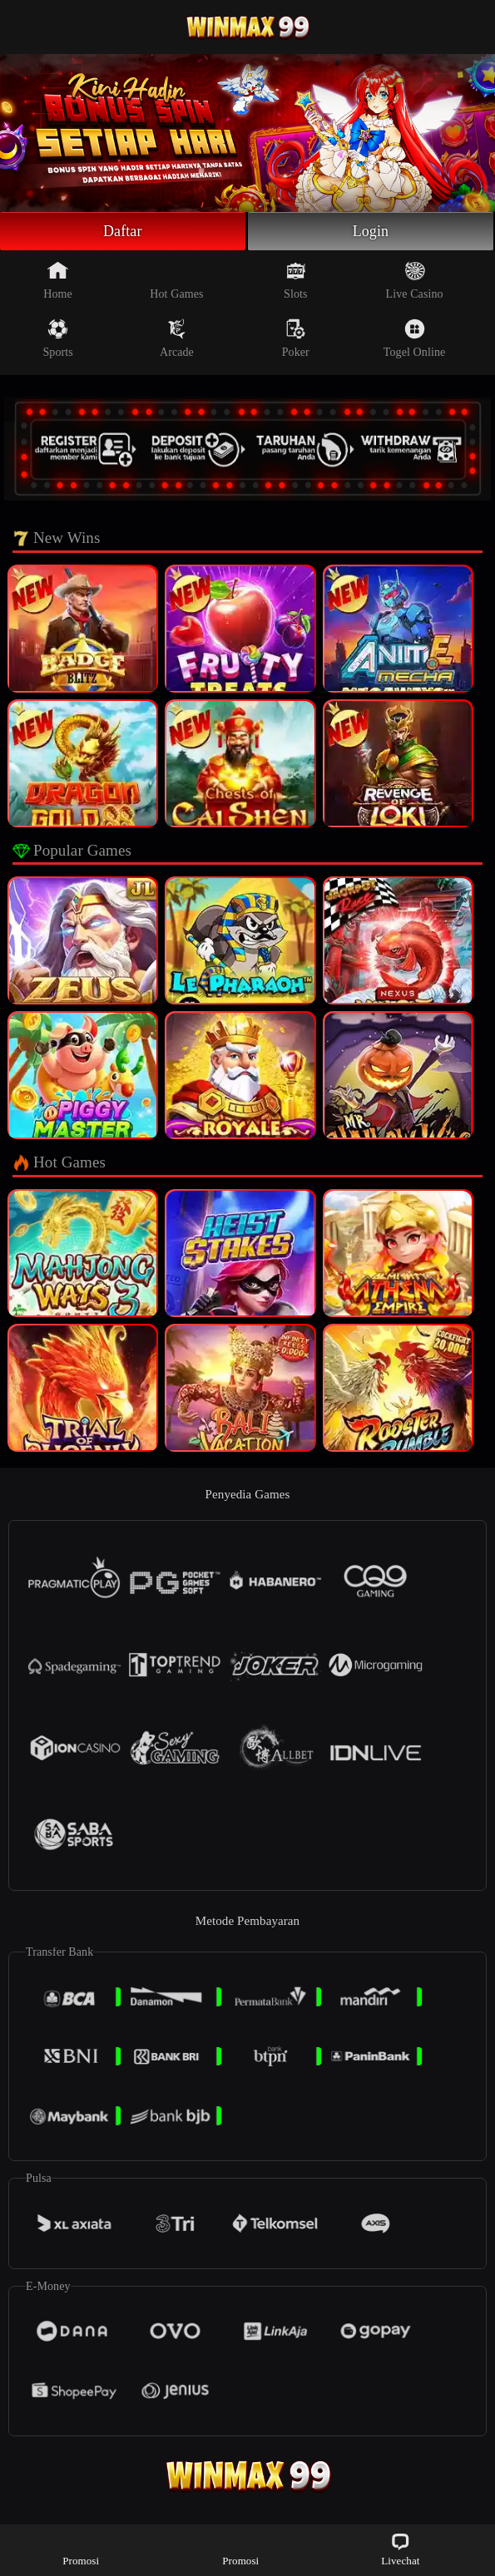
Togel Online (414, 338)
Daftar (122, 231)
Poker (295, 338)
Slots (296, 280)
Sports (57, 338)
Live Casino (414, 280)
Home (57, 280)
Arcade (177, 338)
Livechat (400, 2549)
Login (371, 231)
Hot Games (176, 280)
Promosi (80, 2549)
